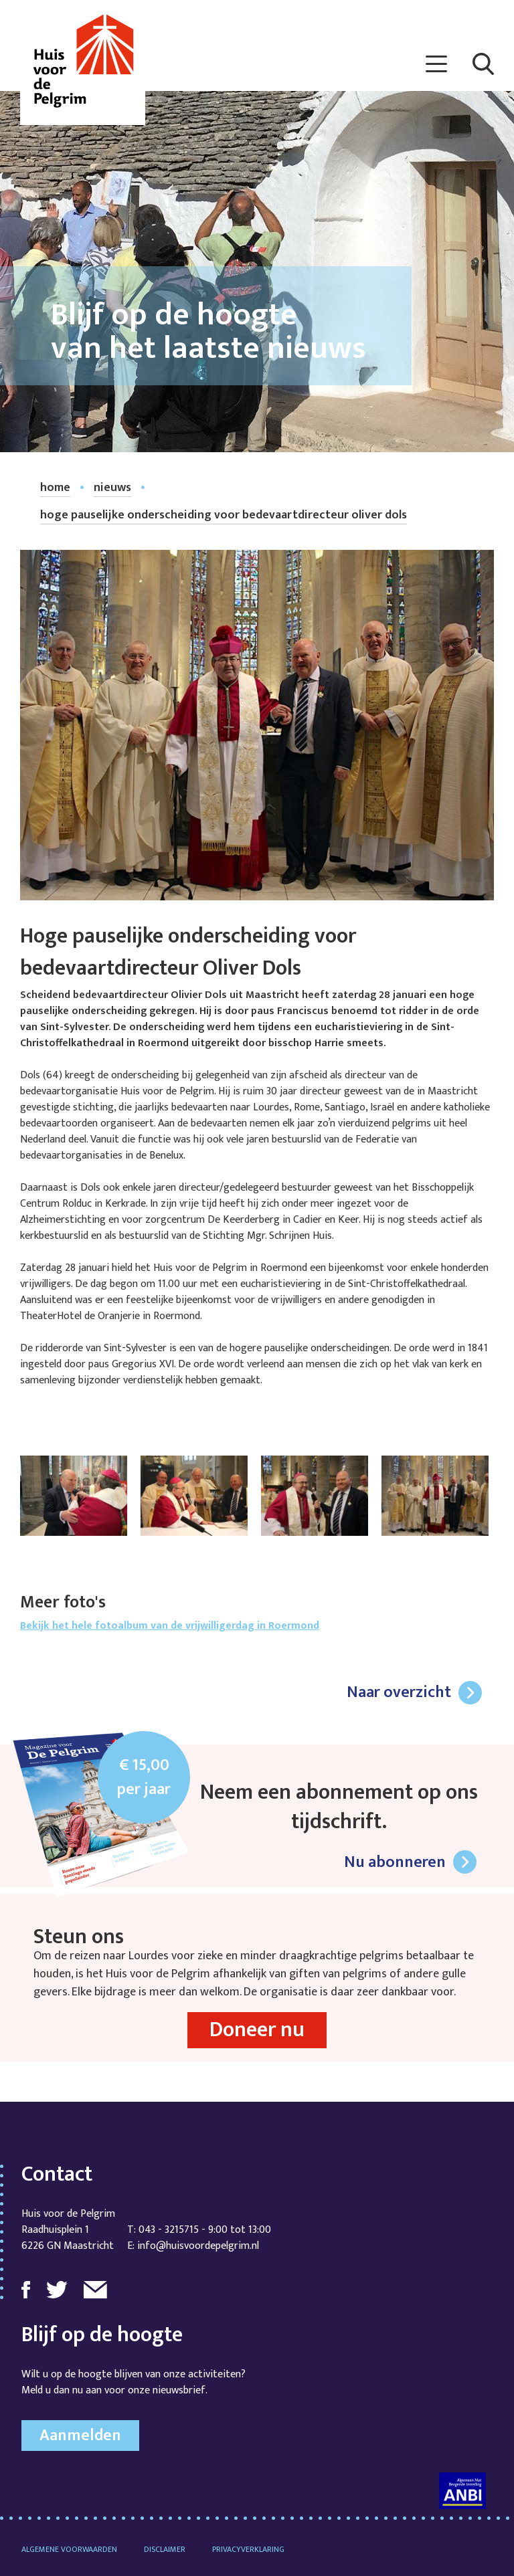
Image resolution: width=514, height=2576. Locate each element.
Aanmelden (80, 2435)
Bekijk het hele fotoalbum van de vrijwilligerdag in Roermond (169, 1626)
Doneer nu (257, 2030)
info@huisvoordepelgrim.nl (198, 2246)
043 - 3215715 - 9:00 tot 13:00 (205, 2230)
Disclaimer (164, 2549)
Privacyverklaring (248, 2549)
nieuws (112, 488)
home (55, 488)
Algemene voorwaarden (69, 2549)
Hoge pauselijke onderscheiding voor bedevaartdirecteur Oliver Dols (223, 515)
